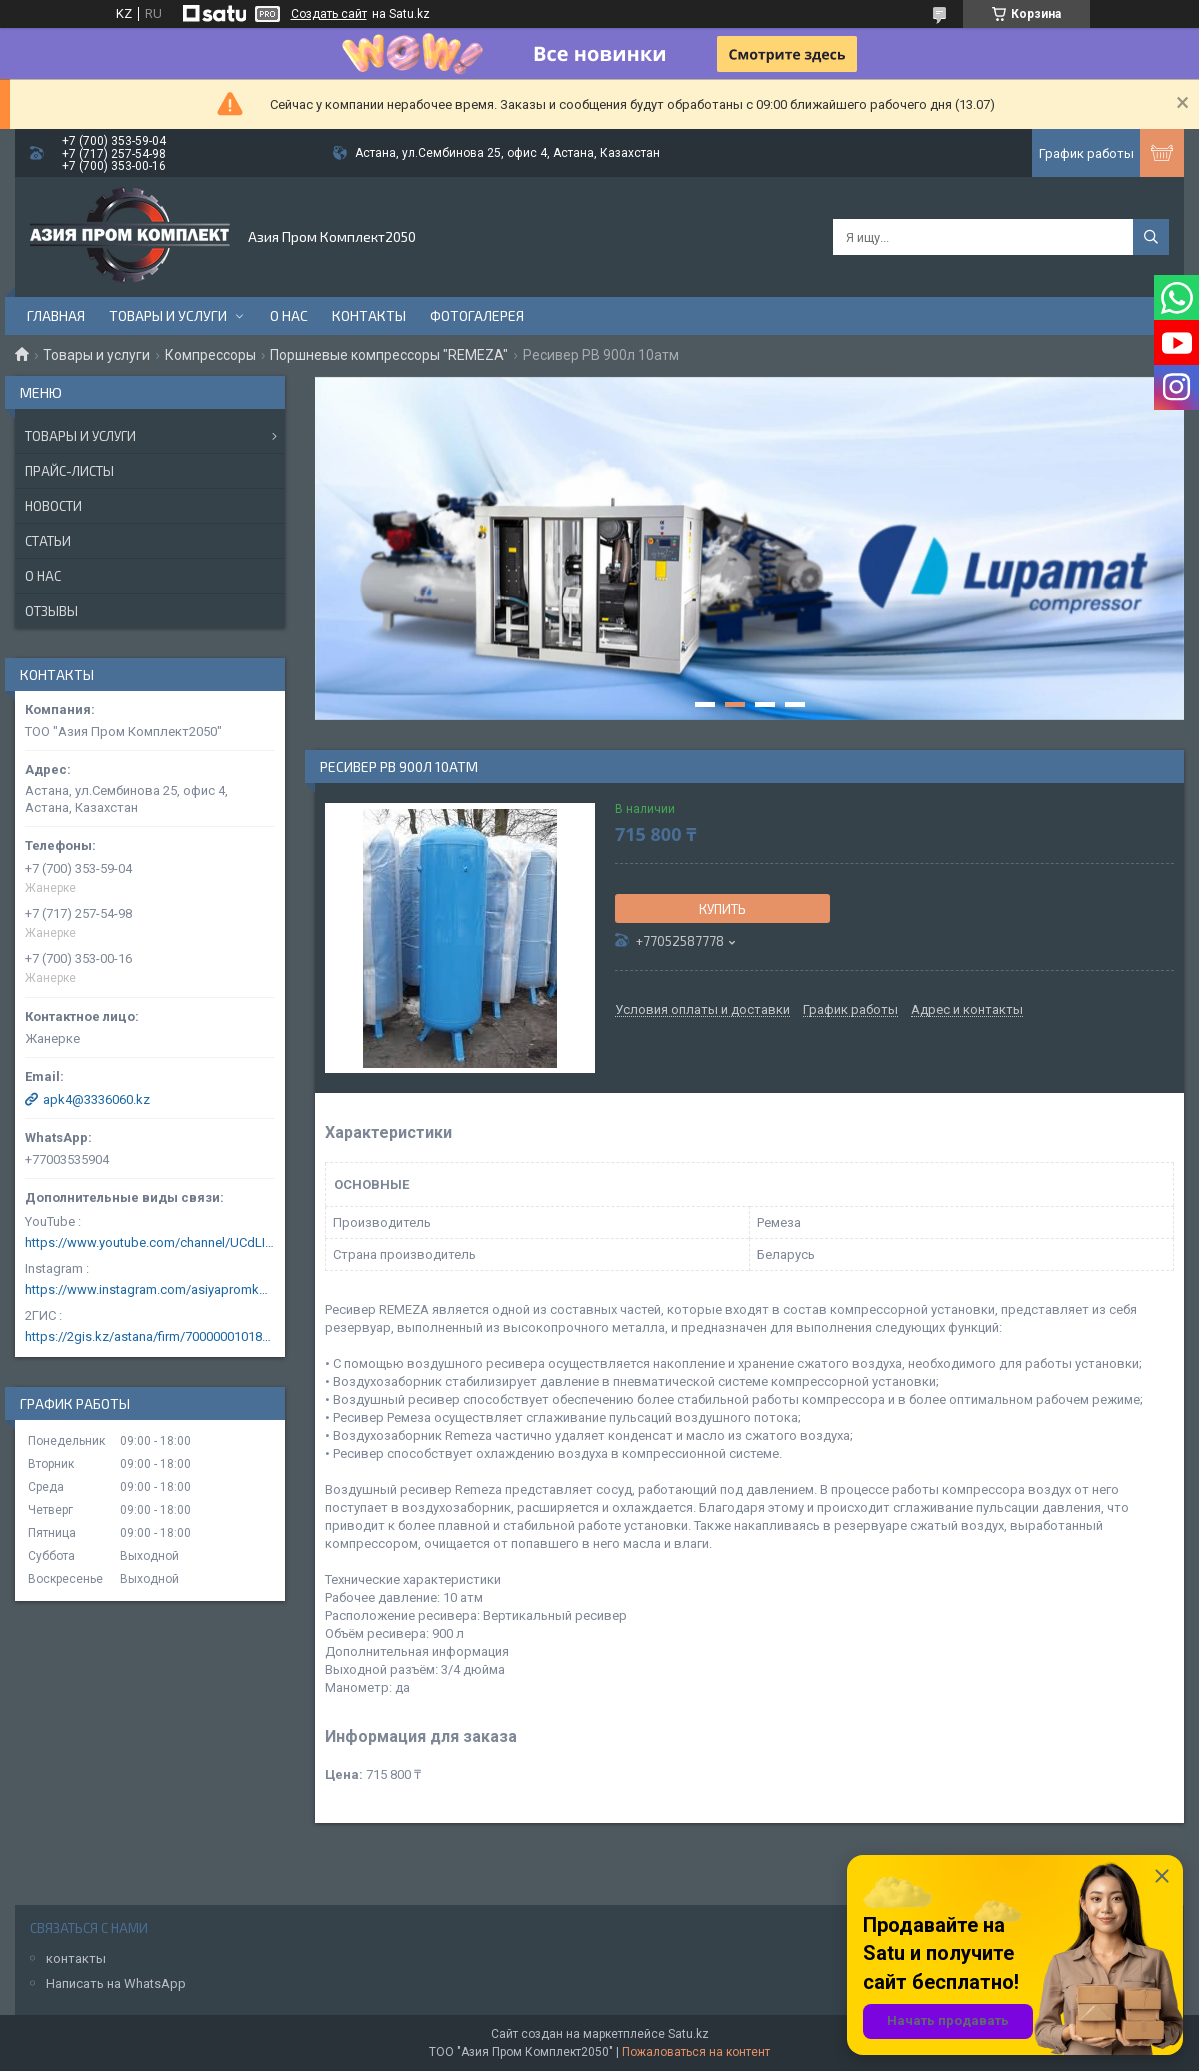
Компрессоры (210, 355)
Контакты (369, 315)
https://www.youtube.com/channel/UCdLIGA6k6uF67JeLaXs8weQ (150, 1242)
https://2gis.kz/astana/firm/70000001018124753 (150, 1336)
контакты (76, 1958)
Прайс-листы (69, 471)
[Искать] (1151, 237)
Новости (53, 506)
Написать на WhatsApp (116, 1983)
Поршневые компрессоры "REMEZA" (389, 355)
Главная (56, 315)
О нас (289, 315)
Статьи (48, 541)
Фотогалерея (477, 315)
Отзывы (51, 611)
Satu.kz (688, 2034)
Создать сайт (329, 14)
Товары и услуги (168, 315)
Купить (722, 909)
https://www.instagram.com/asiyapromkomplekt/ (150, 1289)
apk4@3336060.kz (96, 1099)
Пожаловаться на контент (696, 2052)
